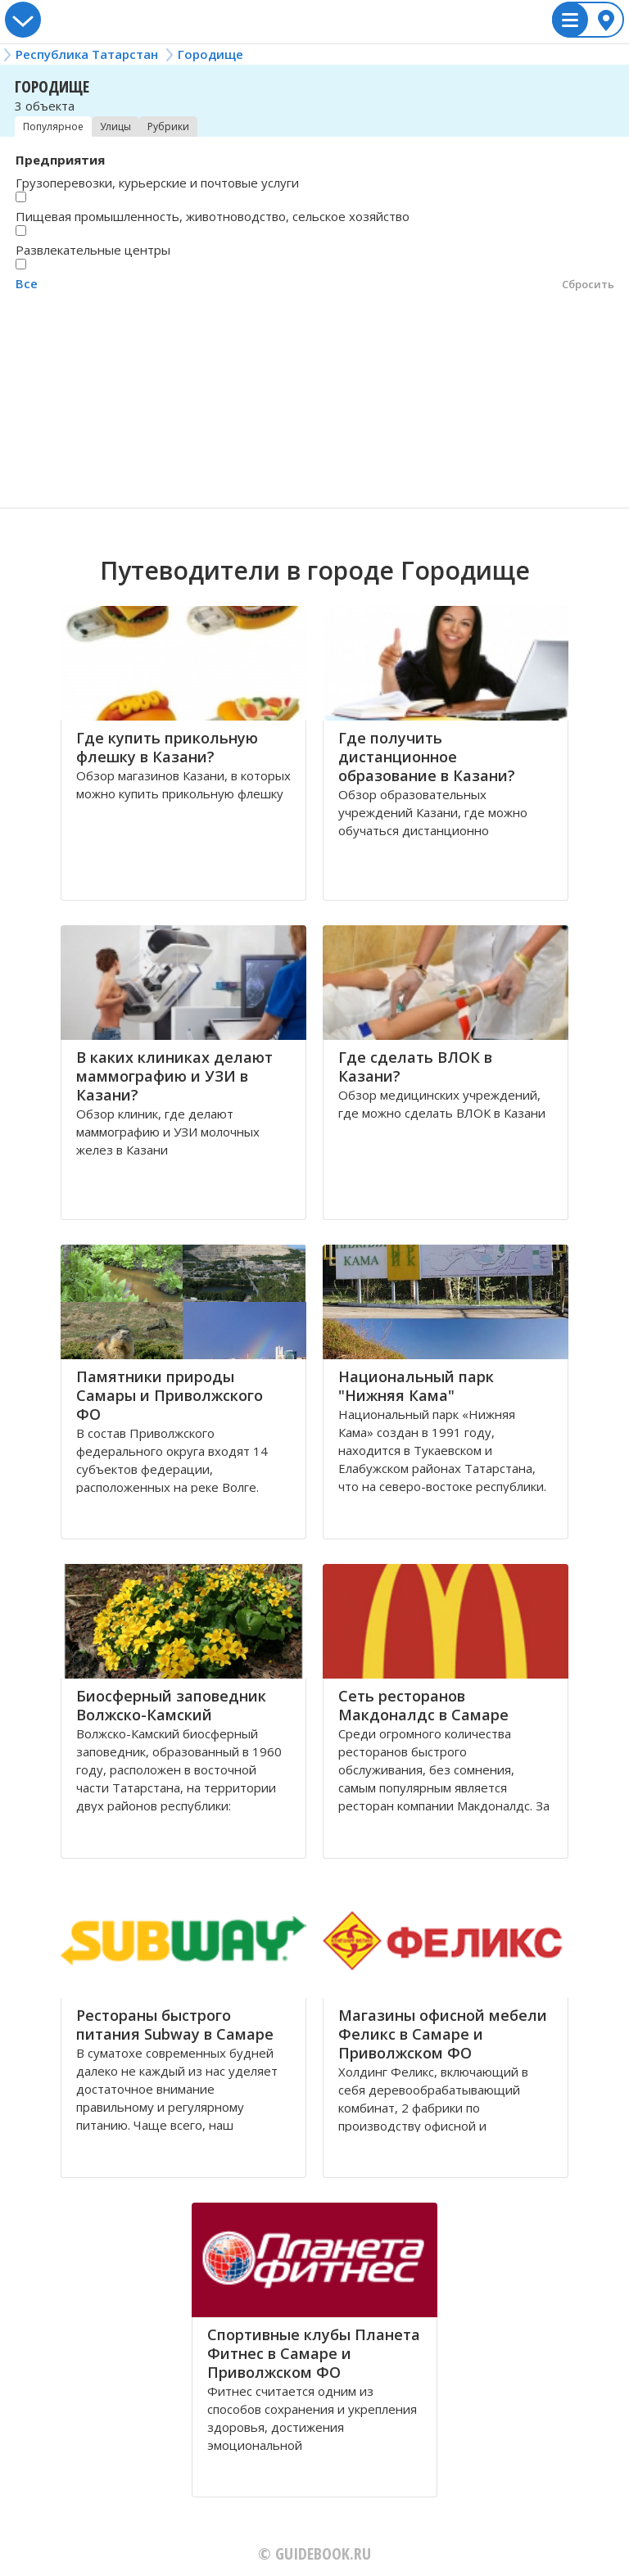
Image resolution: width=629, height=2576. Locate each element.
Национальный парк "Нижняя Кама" (416, 1386)
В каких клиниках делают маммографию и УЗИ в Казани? (174, 1076)
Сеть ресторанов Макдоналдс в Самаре (423, 1705)
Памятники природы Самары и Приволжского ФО (169, 1395)
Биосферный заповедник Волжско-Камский (171, 1705)
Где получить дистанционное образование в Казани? (426, 756)
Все (27, 283)
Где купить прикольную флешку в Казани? (167, 747)
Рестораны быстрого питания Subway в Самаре (175, 2024)
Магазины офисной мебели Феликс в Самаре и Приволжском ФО (442, 2034)
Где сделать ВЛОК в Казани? (415, 1066)
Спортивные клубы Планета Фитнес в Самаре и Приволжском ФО (313, 2353)
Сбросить (588, 284)
